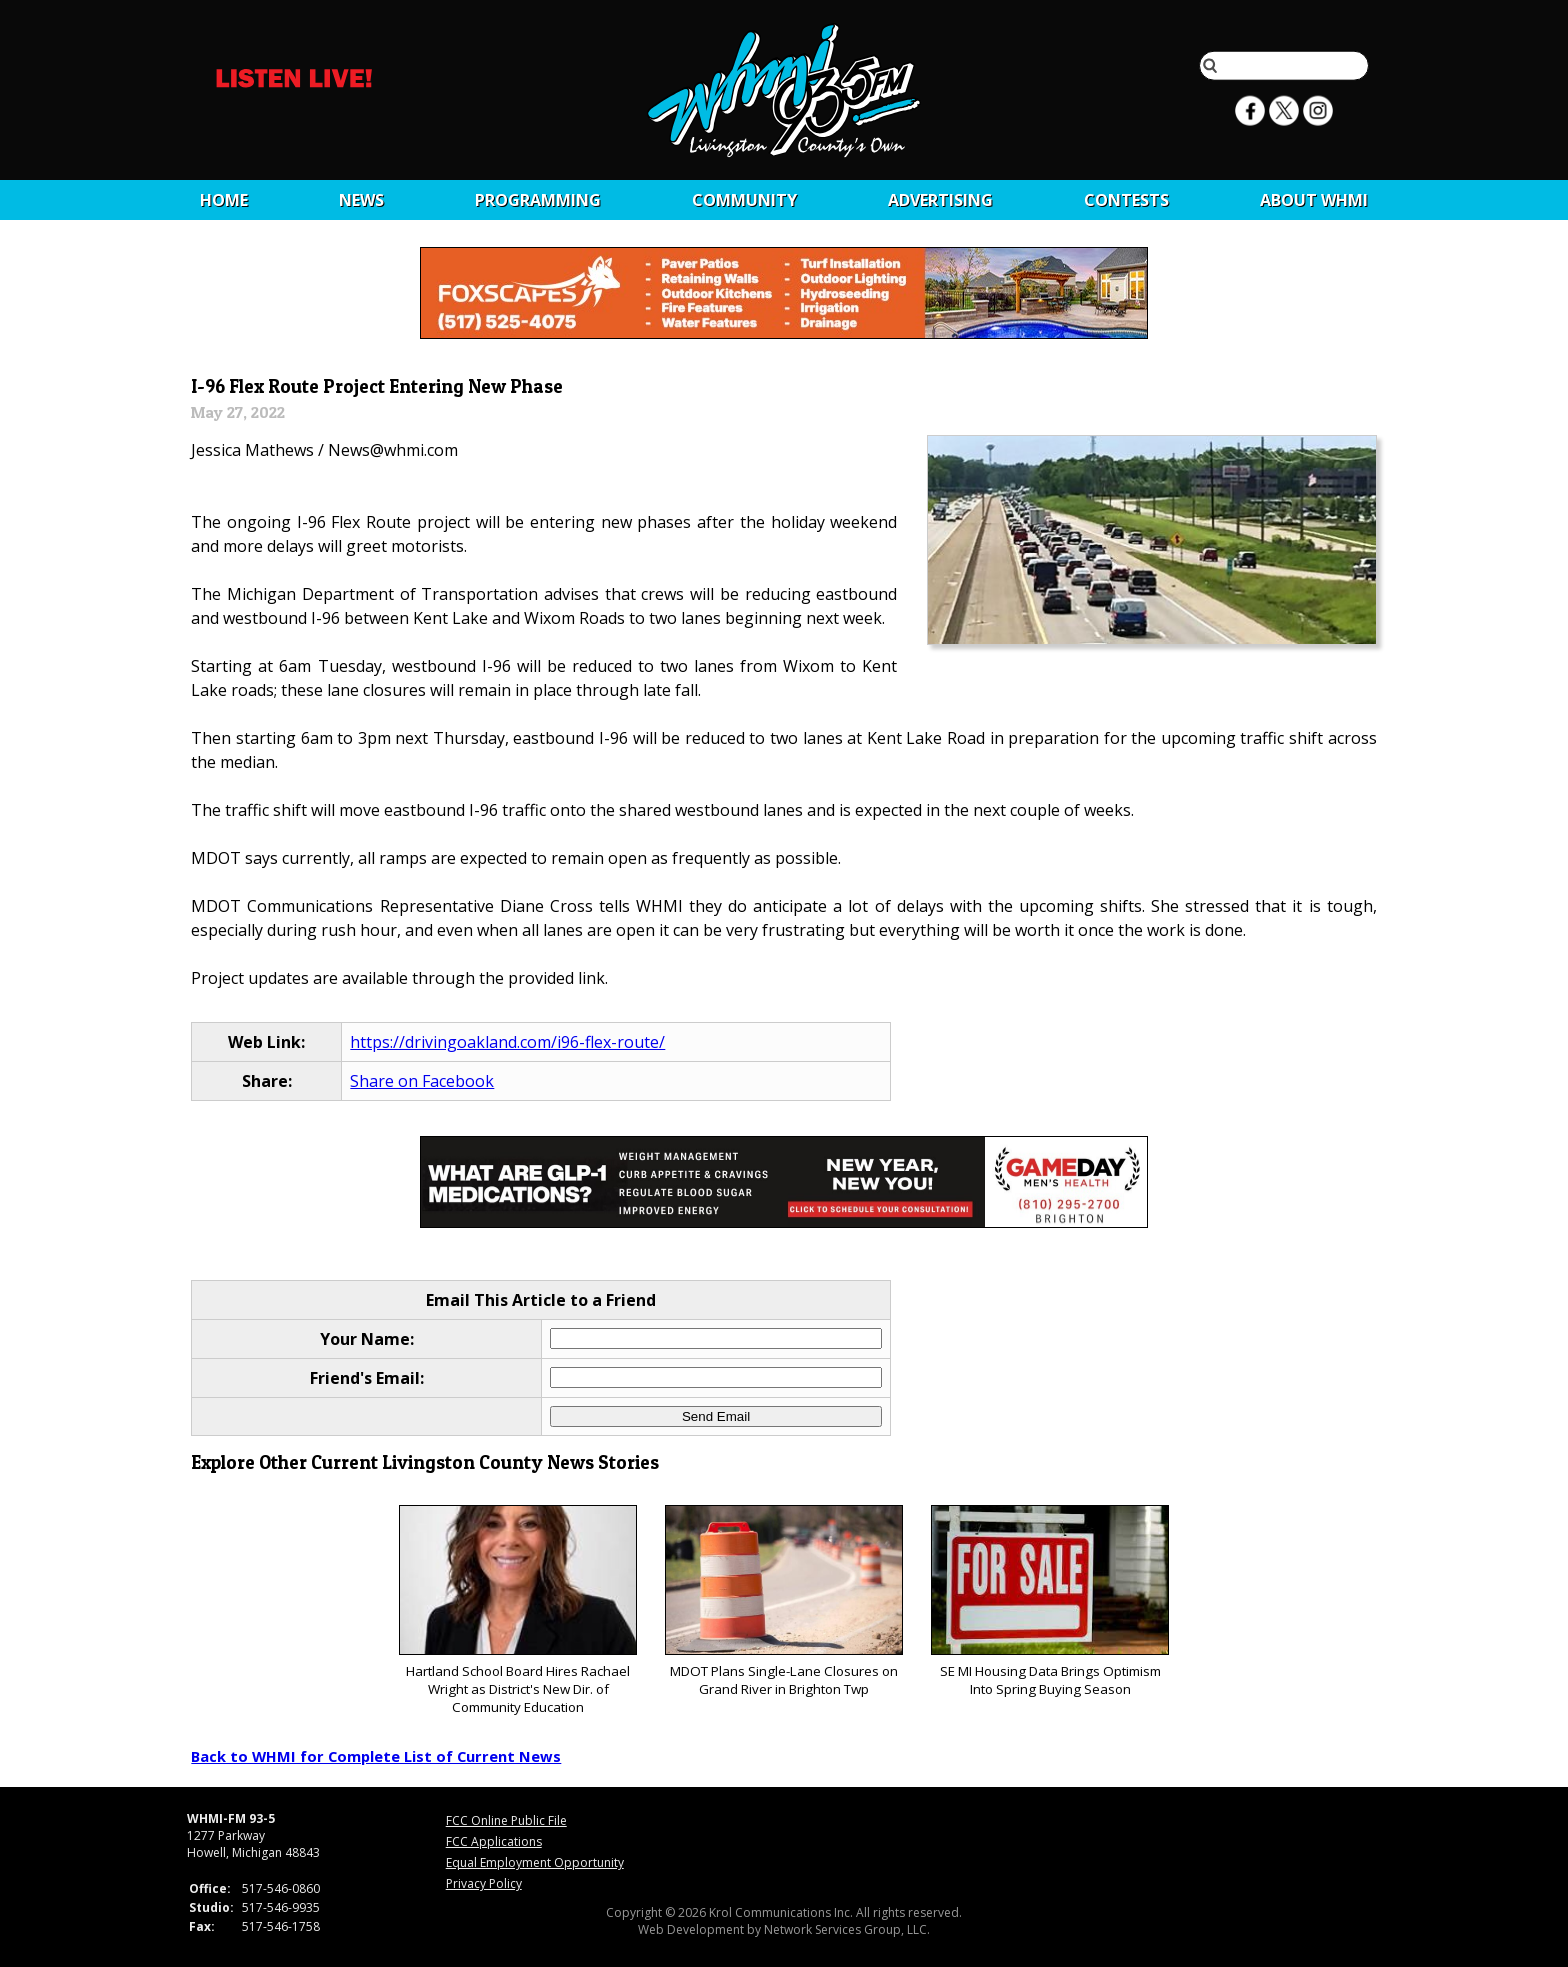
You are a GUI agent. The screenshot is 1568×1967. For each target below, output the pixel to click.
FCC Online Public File (506, 1820)
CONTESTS (1126, 200)
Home (224, 200)
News (361, 200)
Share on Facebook (422, 1081)
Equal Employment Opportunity (535, 1862)
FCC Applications (494, 1841)
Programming (538, 200)
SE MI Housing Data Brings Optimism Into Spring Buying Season (1049, 1601)
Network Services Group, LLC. (847, 1929)
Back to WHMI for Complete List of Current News (376, 1756)
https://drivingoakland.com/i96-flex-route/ (507, 1042)
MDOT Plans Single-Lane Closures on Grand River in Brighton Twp (783, 1601)
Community (744, 200)
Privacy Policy (484, 1883)
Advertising (940, 200)
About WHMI (1314, 200)
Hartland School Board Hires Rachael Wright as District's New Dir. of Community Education (517, 1610)
